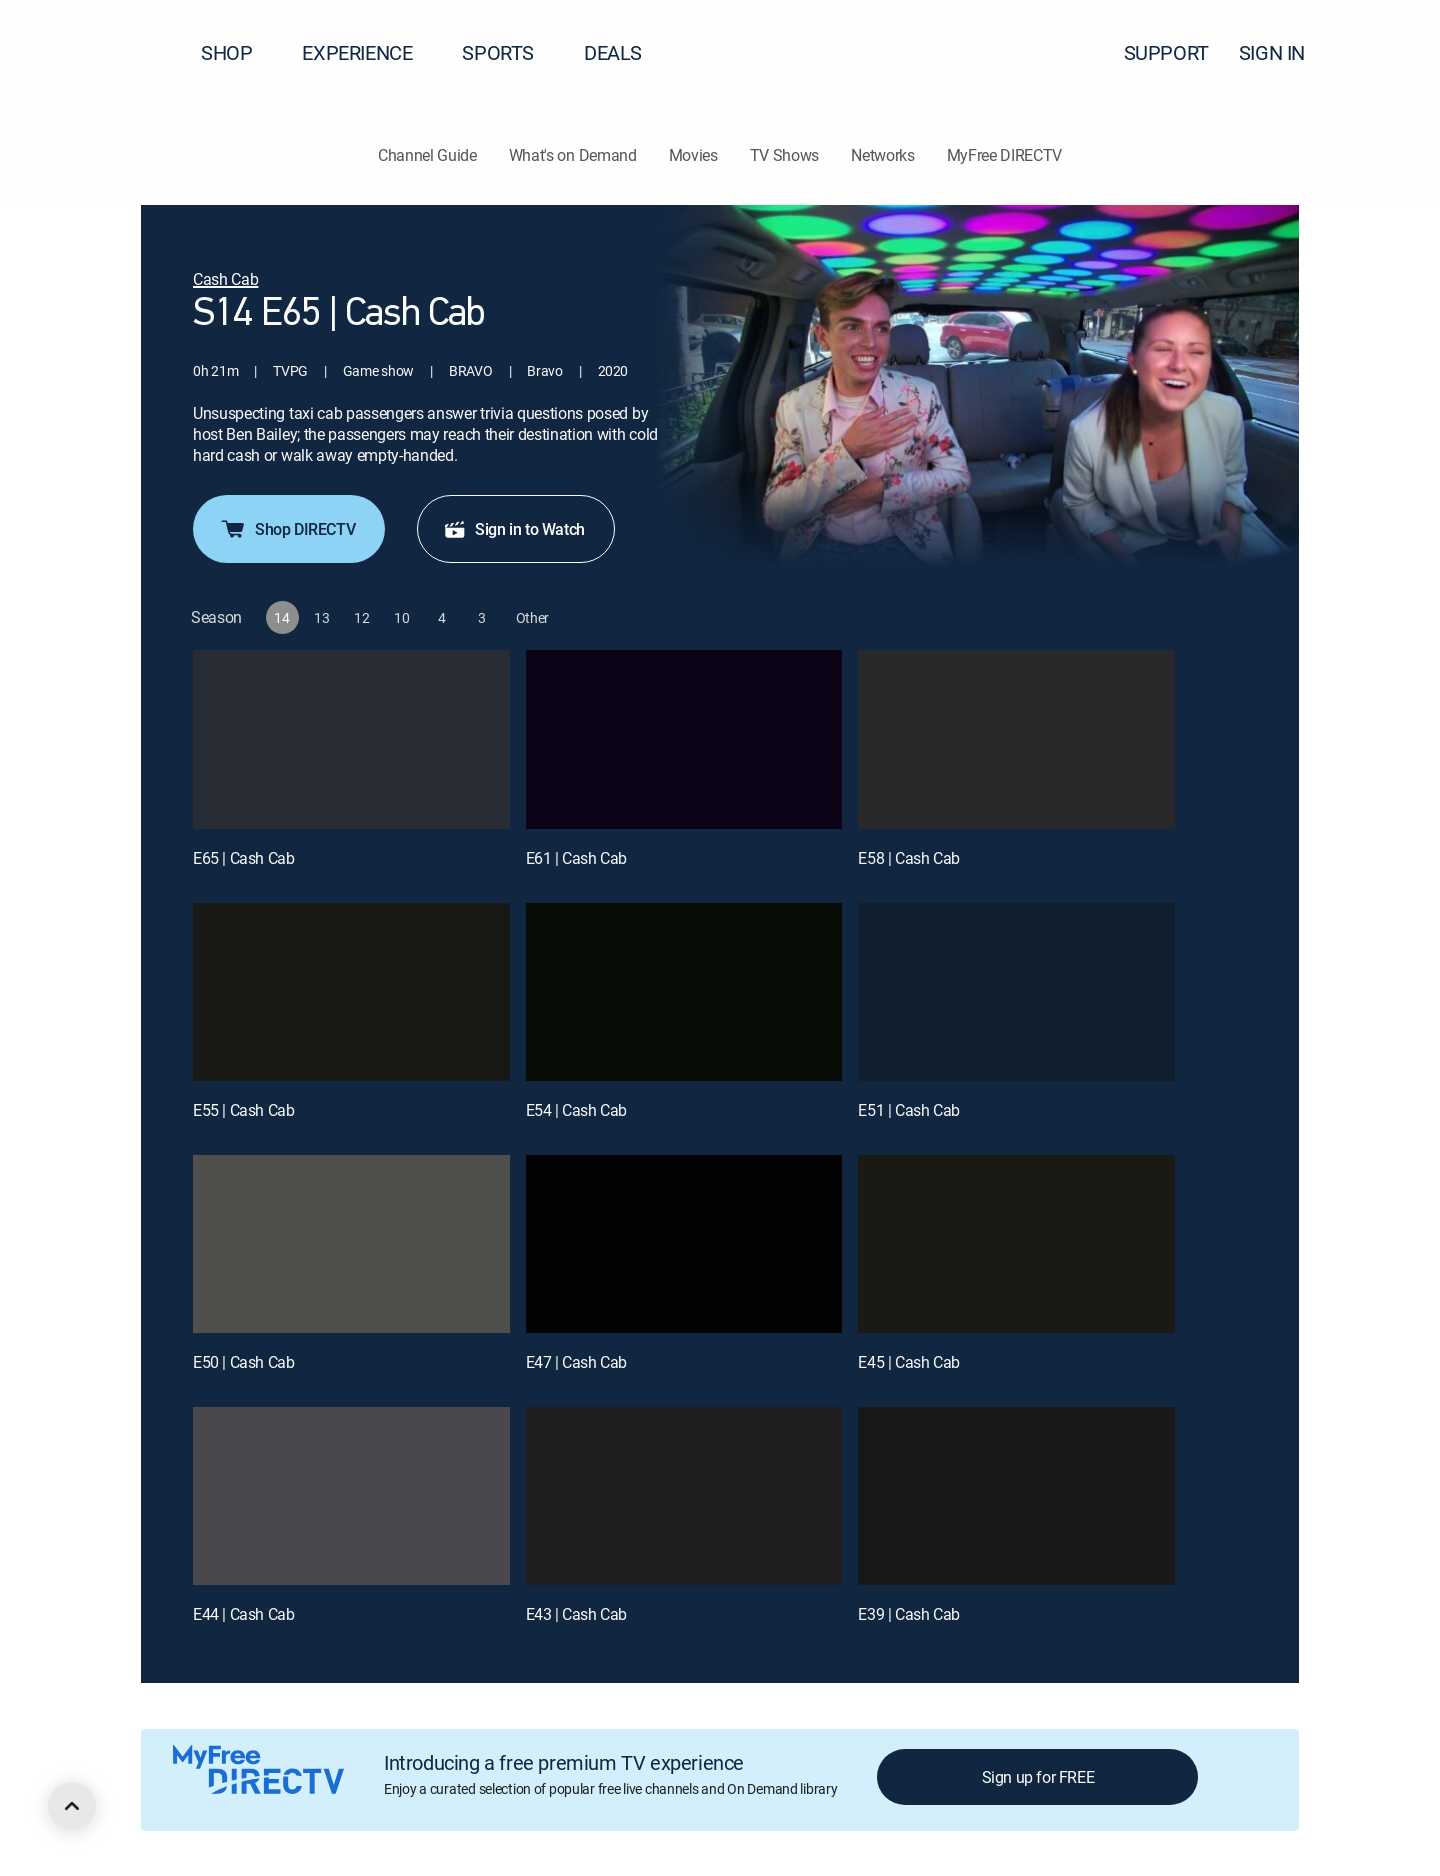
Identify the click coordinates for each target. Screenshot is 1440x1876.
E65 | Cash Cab (243, 858)
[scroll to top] (72, 1806)
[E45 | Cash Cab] (1016, 1244)
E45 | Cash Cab (908, 1362)
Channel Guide (427, 155)
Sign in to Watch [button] (514, 529)
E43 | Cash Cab (576, 1614)
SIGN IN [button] (1284, 52)
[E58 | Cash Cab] (1016, 739)
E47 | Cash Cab (576, 1362)
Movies (693, 155)
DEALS (613, 52)
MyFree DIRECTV (1005, 155)
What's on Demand (573, 155)
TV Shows (784, 155)
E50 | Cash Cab (243, 1362)
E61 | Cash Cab (576, 858)
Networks (882, 155)
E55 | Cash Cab (243, 1110)
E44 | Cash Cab (243, 1614)
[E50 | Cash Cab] (351, 1244)
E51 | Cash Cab (908, 1110)
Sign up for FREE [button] (1038, 1777)
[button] (1389, 53)
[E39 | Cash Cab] (1016, 1496)
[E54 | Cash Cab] (684, 992)
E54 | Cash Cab (576, 1110)
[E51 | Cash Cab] (1016, 992)
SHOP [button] (238, 52)
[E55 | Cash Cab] (351, 992)
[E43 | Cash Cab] (684, 1496)
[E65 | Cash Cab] (351, 739)
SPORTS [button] (510, 52)
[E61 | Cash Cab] (684, 739)
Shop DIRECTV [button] (287, 529)
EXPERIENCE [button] (369, 52)
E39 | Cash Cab (908, 1614)
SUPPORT (1166, 52)
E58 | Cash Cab (908, 858)
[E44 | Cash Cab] (351, 1496)
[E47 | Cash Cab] (684, 1244)
